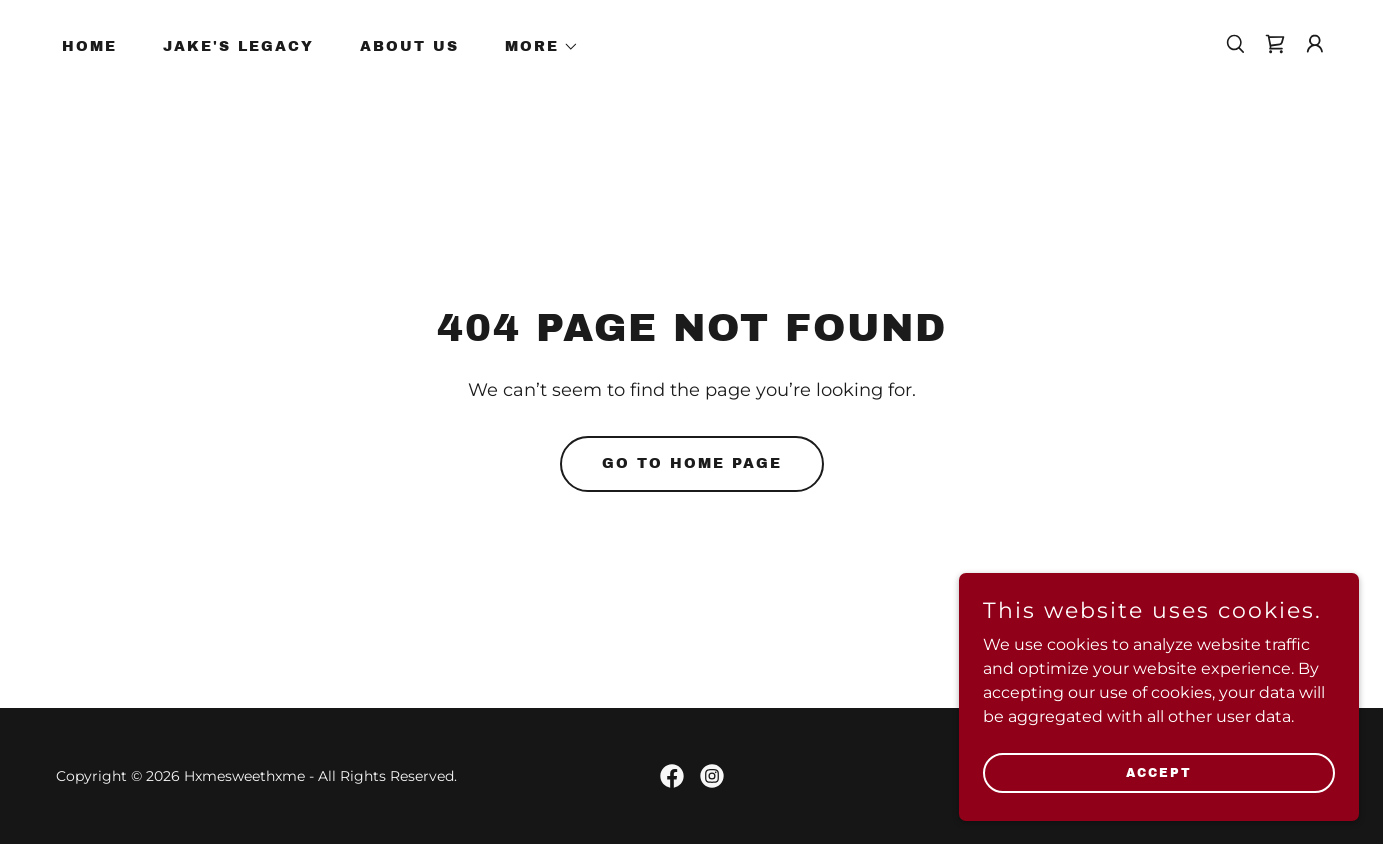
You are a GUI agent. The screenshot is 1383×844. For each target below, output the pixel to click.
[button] (535, 47)
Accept (1159, 800)
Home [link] (89, 46)
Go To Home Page (692, 463)
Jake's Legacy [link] (238, 46)
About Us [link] (409, 46)
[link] (1275, 44)
